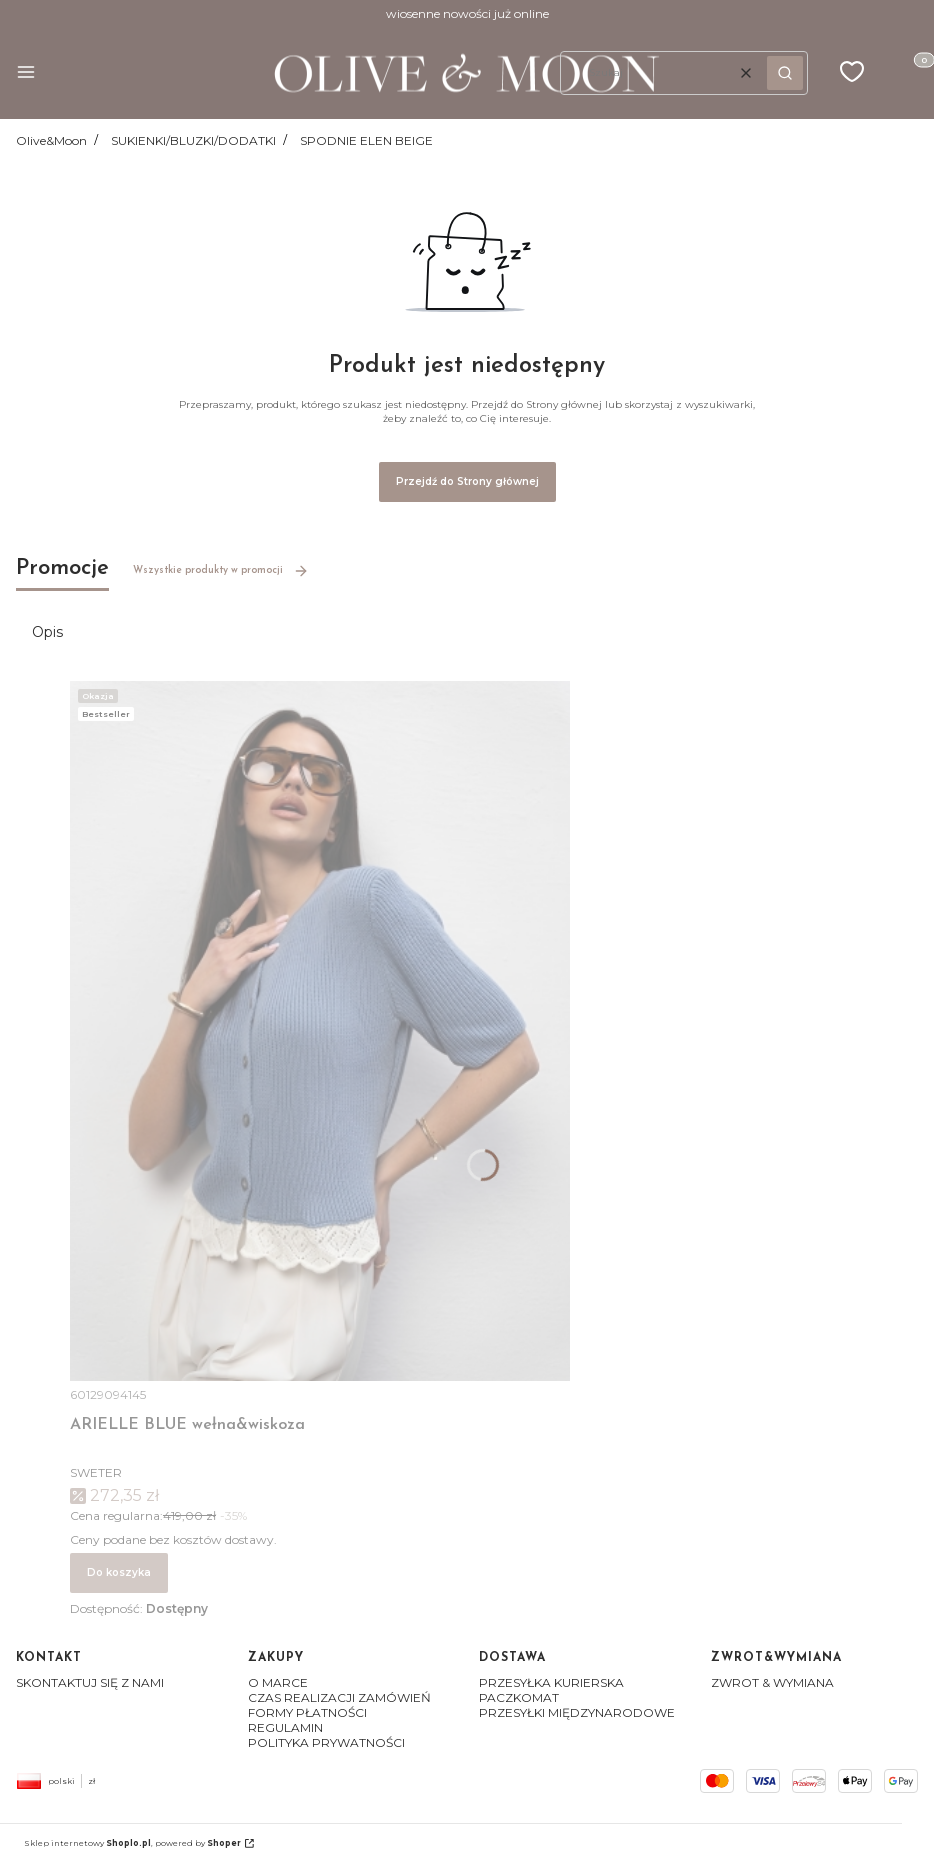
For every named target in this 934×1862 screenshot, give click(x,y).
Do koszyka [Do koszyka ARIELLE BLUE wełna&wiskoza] (119, 1572)
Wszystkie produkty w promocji (221, 571)
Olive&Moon (51, 140)
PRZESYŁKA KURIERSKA (551, 1682)
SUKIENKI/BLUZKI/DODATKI (193, 140)
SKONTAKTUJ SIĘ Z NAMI (90, 1682)
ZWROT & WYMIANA (772, 1682)
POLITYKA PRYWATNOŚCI (326, 1742)
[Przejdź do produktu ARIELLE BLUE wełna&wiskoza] (320, 1031)
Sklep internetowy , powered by (132, 1843)
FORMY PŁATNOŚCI (307, 1712)
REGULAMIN (285, 1727)
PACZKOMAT (519, 1697)
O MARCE (278, 1682)
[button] (26, 73)
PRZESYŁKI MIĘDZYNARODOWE (577, 1712)
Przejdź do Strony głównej (467, 481)
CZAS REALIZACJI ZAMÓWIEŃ (339, 1697)
